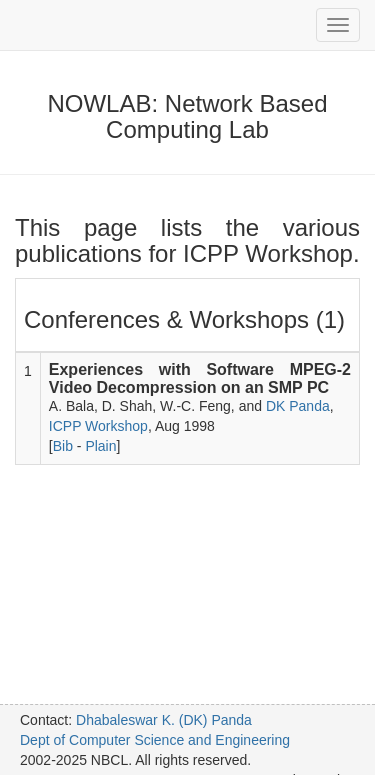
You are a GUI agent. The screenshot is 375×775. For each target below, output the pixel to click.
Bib (63, 446)
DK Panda (298, 406)
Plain (100, 446)
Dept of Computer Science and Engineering (155, 740)
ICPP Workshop (98, 426)
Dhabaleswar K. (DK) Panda (164, 720)
